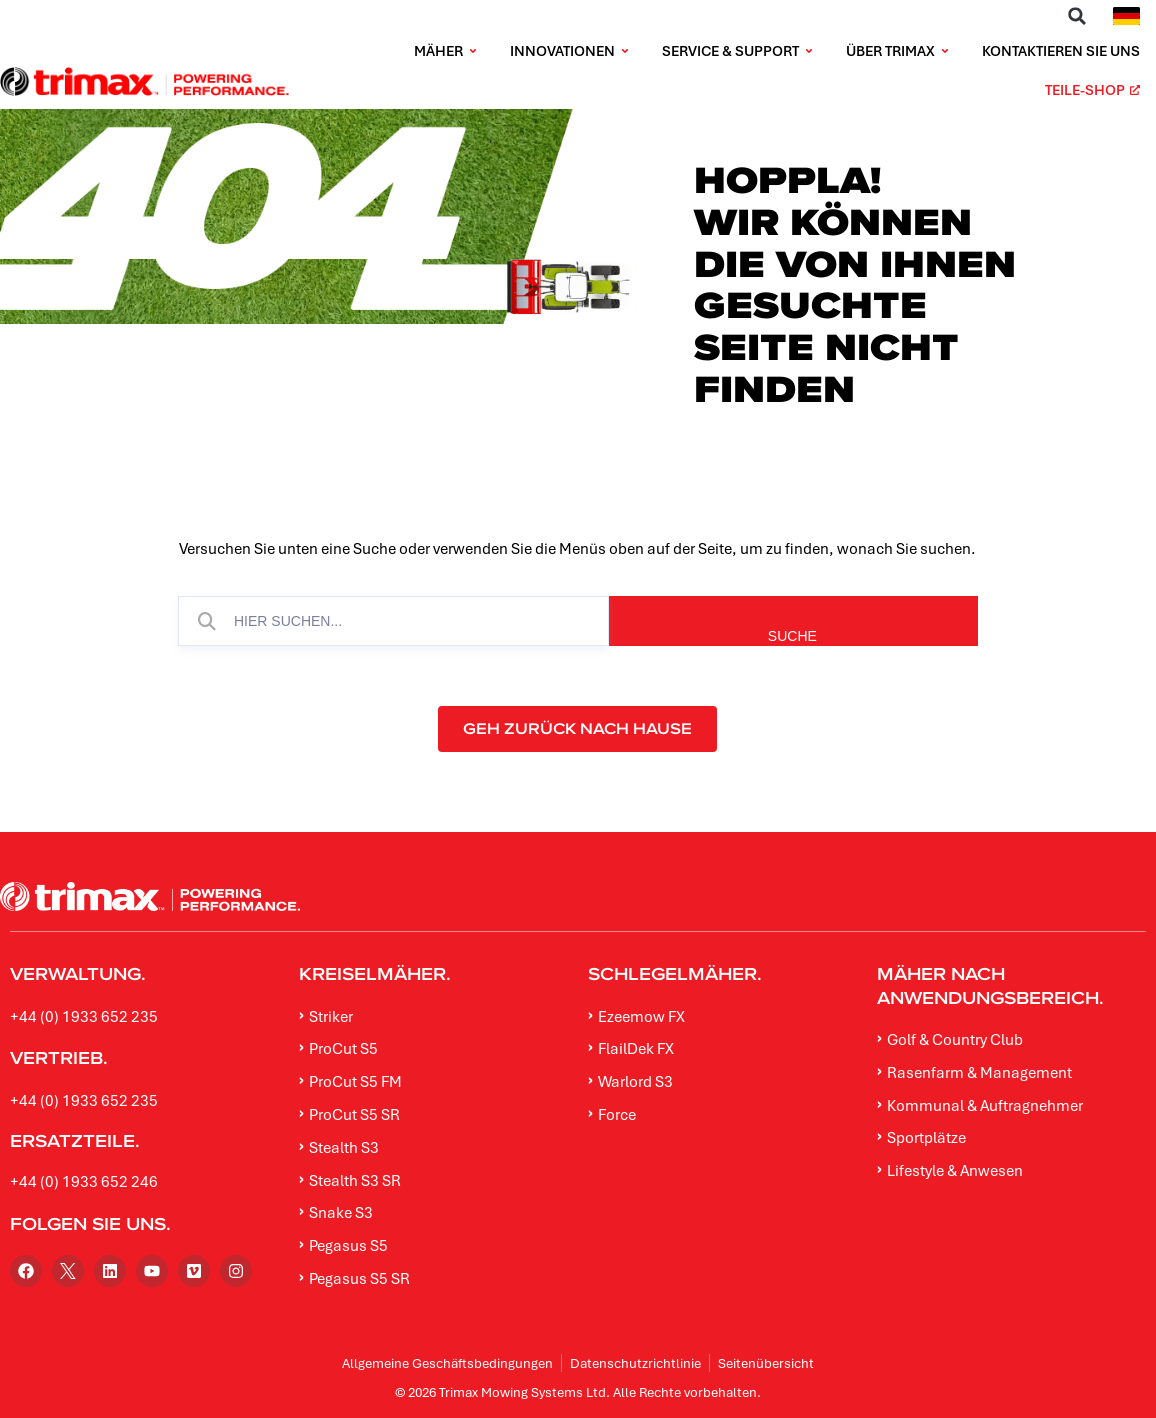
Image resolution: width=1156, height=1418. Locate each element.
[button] (1077, 16)
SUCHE (907, 636)
